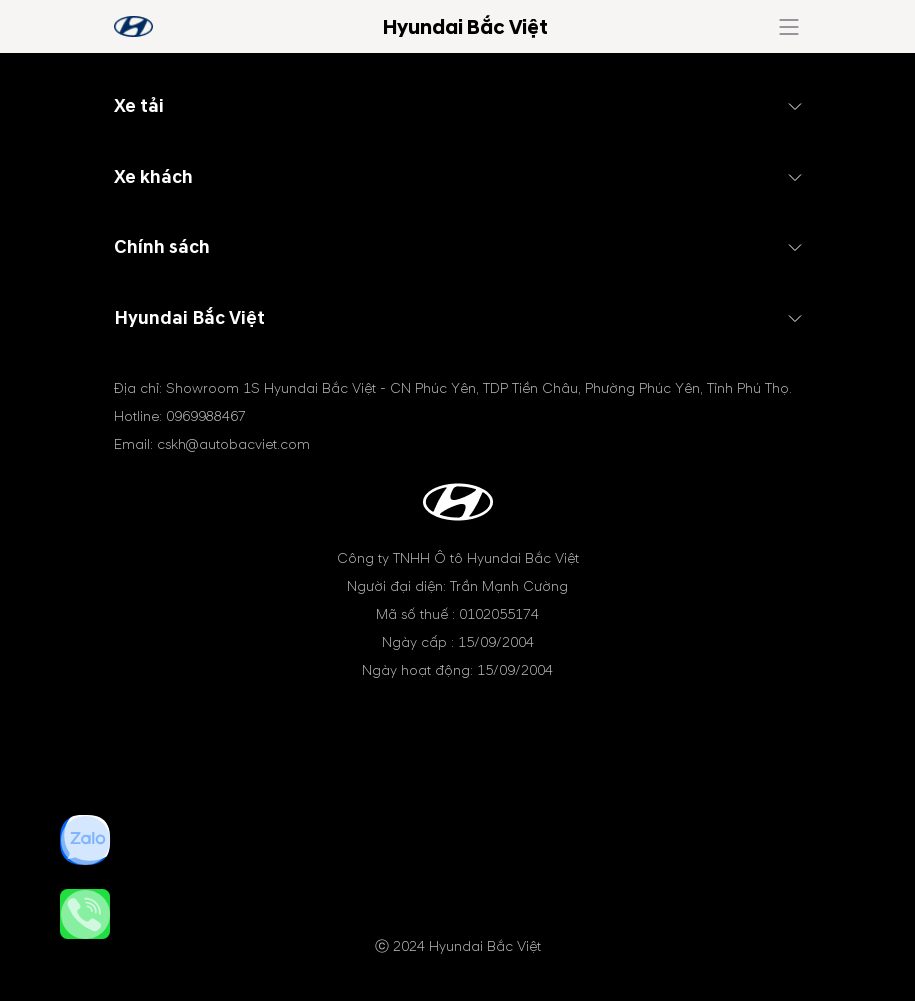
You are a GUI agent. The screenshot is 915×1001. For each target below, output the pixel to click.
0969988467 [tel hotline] (206, 416)
